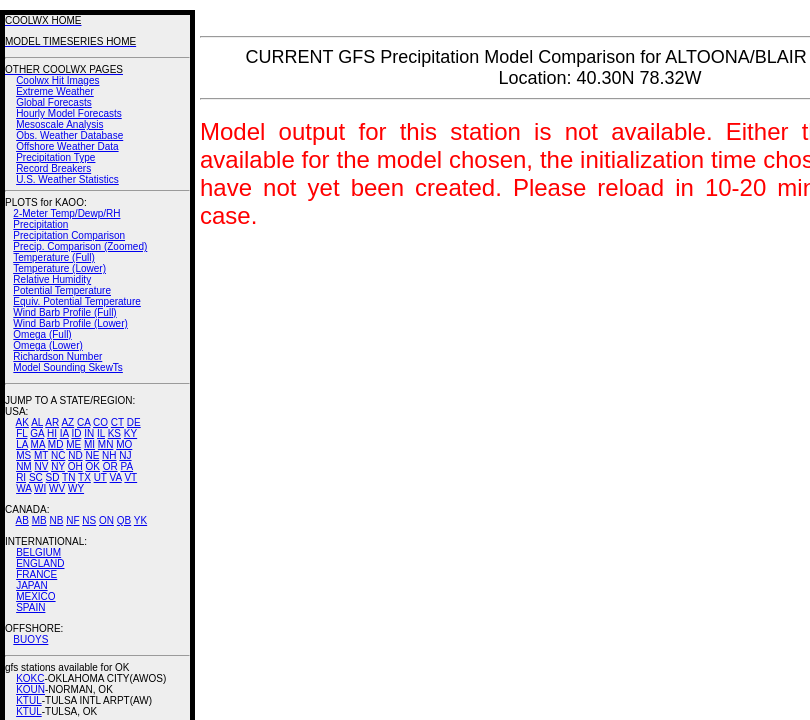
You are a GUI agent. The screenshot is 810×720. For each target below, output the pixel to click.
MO (124, 444)
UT (100, 477)
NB (56, 520)
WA (23, 488)
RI (21, 477)
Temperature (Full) (54, 257)
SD (53, 477)
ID (76, 433)
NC (58, 455)
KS (114, 433)
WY (76, 488)
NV (41, 466)
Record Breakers (53, 168)
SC (36, 477)
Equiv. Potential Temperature (76, 301)
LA (22, 444)
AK (22, 422)
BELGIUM (38, 552)
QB (124, 520)
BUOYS (30, 639)
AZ (67, 422)
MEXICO (35, 596)
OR (110, 466)
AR (52, 422)
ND (75, 455)
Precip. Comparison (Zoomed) (80, 246)
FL (21, 433)
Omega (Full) (42, 334)
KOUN (30, 689)
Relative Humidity (52, 279)
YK (140, 520)
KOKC (30, 678)
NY (58, 466)
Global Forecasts (54, 102)
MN (106, 444)
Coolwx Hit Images (57, 80)
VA (116, 477)
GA (37, 433)
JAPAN (32, 585)
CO (100, 422)
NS (89, 520)
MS (23, 455)
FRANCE (36, 574)
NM (24, 466)
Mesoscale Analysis (59, 124)
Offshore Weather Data (67, 146)
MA (38, 444)
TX (84, 477)
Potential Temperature (62, 290)
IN (89, 433)
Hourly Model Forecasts (69, 113)
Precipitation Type (55, 157)
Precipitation (40, 224)
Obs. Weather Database (69, 135)
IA (64, 433)
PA (126, 466)
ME (73, 444)
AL (37, 422)
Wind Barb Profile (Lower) (70, 323)
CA (83, 422)
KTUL (29, 700)
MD (56, 444)
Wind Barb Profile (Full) (64, 312)
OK (92, 466)
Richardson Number (57, 356)
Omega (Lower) (47, 345)
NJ (125, 455)
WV (57, 488)
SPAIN (30, 607)
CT (117, 422)
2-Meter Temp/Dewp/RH (66, 213)
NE (92, 455)
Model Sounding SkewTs (68, 367)
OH (75, 466)
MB (39, 520)
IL (101, 433)
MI (89, 444)
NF (72, 520)
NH (109, 455)
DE (134, 422)
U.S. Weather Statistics (67, 179)
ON (106, 520)
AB (22, 520)
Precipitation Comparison (69, 235)
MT (41, 455)
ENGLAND (40, 563)
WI (40, 488)
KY (130, 433)
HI (52, 433)
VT (130, 477)
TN (68, 477)
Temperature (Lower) (59, 268)
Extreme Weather (55, 91)
